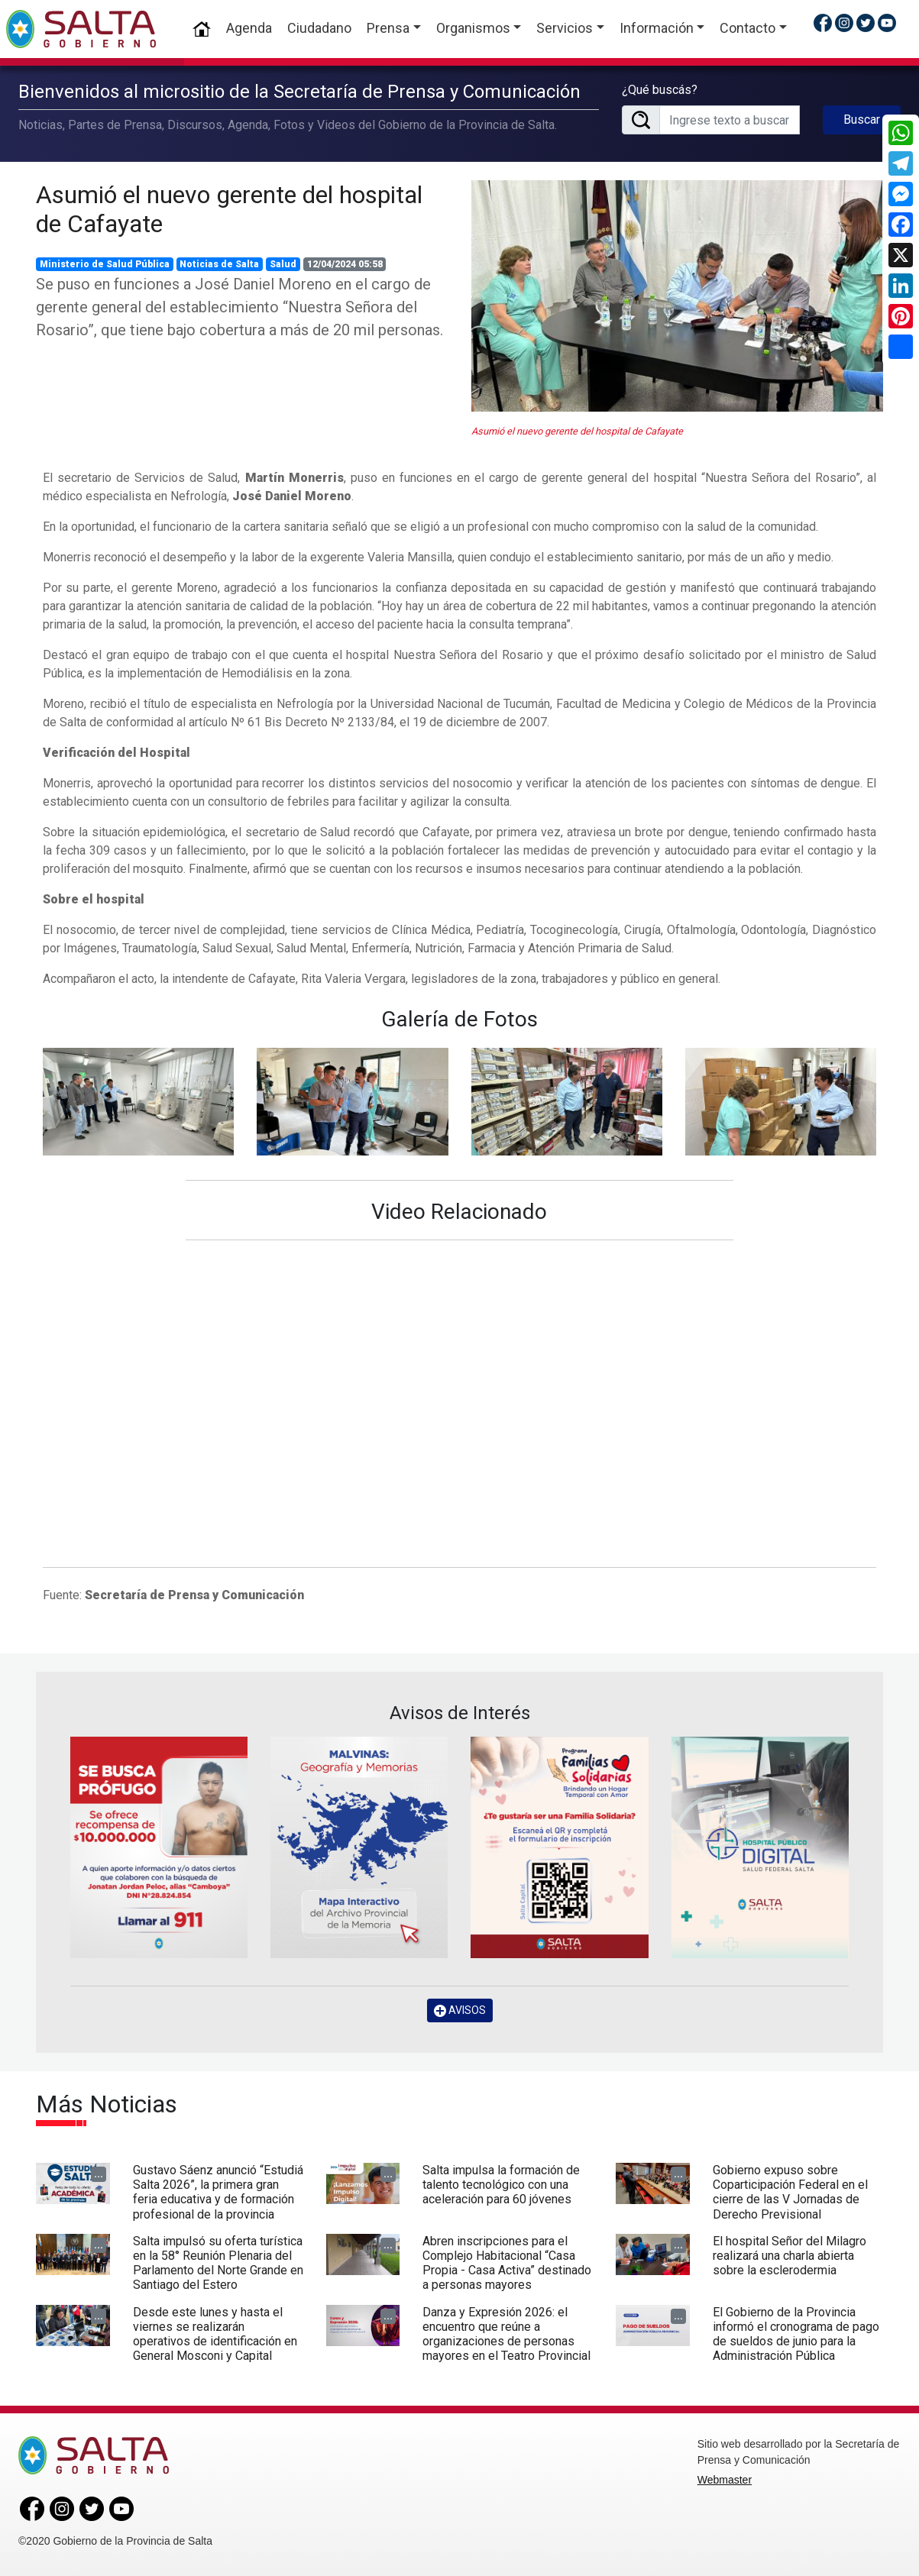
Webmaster (724, 2480)
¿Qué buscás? (659, 89)
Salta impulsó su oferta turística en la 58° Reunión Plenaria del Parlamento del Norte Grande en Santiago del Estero (218, 2263)
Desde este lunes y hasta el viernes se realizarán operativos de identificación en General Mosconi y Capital (215, 2334)
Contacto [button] (747, 28)
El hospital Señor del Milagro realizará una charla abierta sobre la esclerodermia (789, 2255)
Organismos (473, 28)
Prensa (388, 28)
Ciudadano (319, 28)
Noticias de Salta (219, 264)
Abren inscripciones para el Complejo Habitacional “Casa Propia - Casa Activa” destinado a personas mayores (506, 2263)
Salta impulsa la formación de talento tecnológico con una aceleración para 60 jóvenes (501, 2184)
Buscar (861, 119)
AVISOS (460, 2010)
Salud (283, 264)
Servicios (564, 28)
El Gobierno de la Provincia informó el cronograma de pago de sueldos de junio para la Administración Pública (796, 2334)
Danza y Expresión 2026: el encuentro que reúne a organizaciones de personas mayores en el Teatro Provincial (506, 2334)
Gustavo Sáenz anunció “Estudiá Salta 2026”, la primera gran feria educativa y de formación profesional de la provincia (218, 2192)
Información (657, 28)
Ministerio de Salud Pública (105, 264)
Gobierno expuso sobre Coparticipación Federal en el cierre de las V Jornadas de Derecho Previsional (790, 2192)
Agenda (249, 28)
